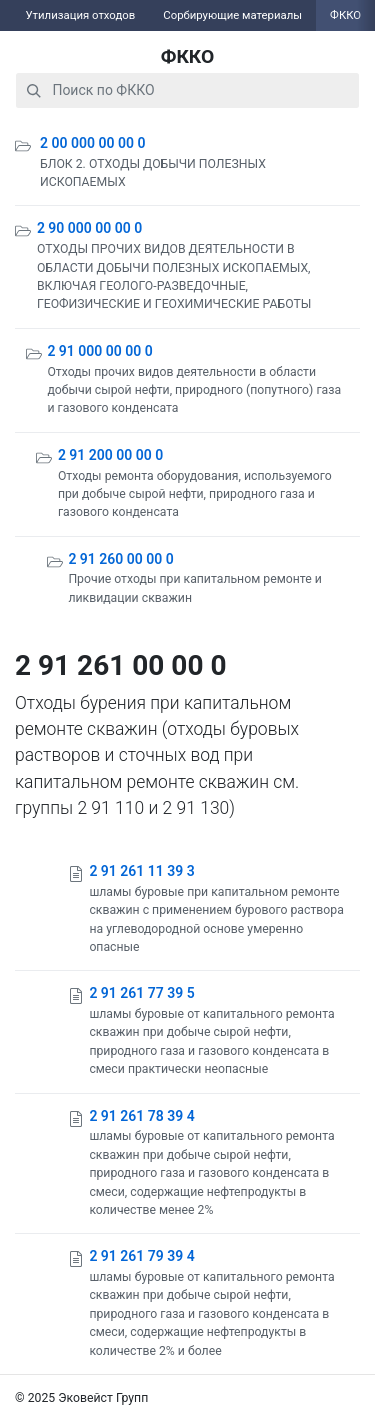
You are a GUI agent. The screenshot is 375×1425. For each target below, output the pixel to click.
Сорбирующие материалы (232, 15)
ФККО (188, 56)
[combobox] (187, 90)
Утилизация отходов (80, 15)
